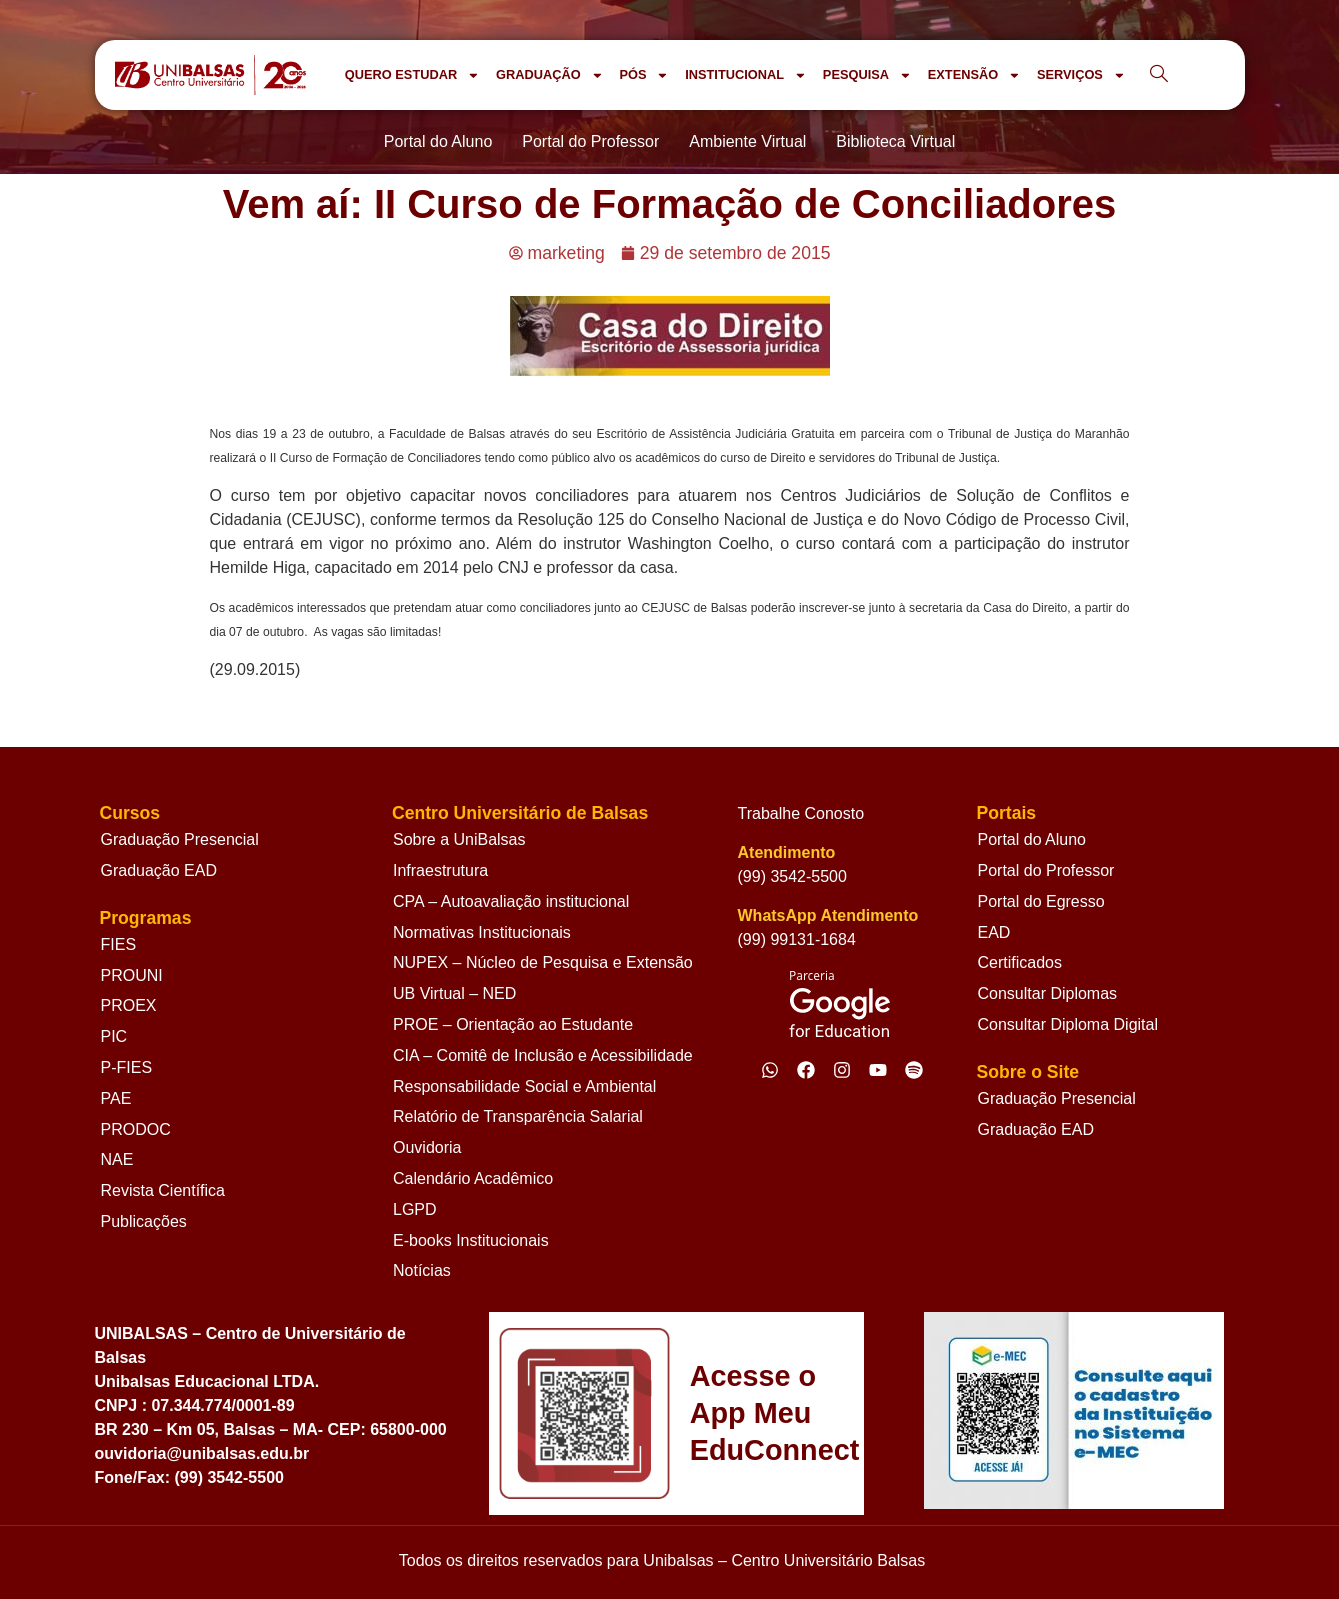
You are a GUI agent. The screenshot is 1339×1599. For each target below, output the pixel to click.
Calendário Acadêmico (473, 1178)
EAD (993, 932)
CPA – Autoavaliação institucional (511, 901)
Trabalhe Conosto (801, 813)
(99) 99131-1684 (797, 939)
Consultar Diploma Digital (1067, 1024)
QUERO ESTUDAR (412, 75)
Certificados (1019, 962)
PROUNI (132, 975)
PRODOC (136, 1129)
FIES (119, 944)
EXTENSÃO (974, 75)
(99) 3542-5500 (792, 876)
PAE (116, 1098)
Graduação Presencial (180, 839)
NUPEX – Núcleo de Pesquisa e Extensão (543, 962)
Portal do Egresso (1040, 901)
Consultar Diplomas (1047, 993)
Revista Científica (163, 1190)
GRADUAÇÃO (549, 75)
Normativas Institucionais (482, 932)
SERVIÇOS (1081, 75)
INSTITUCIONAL (746, 75)
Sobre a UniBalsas (459, 839)
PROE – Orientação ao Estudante (513, 1024)
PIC (114, 1036)
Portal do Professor (1045, 870)
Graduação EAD (159, 870)
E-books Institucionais (471, 1240)
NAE (117, 1159)
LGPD (415, 1209)
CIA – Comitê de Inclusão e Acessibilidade (543, 1055)
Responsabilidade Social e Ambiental (524, 1086)
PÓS (644, 75)
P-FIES (127, 1067)
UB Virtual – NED (454, 993)
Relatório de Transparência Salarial (518, 1116)
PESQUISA (867, 75)
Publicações (144, 1221)
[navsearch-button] (1159, 75)
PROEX (129, 1005)
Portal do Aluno (1031, 839)
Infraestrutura (440, 870)
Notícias (422, 1270)
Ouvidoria (427, 1147)
